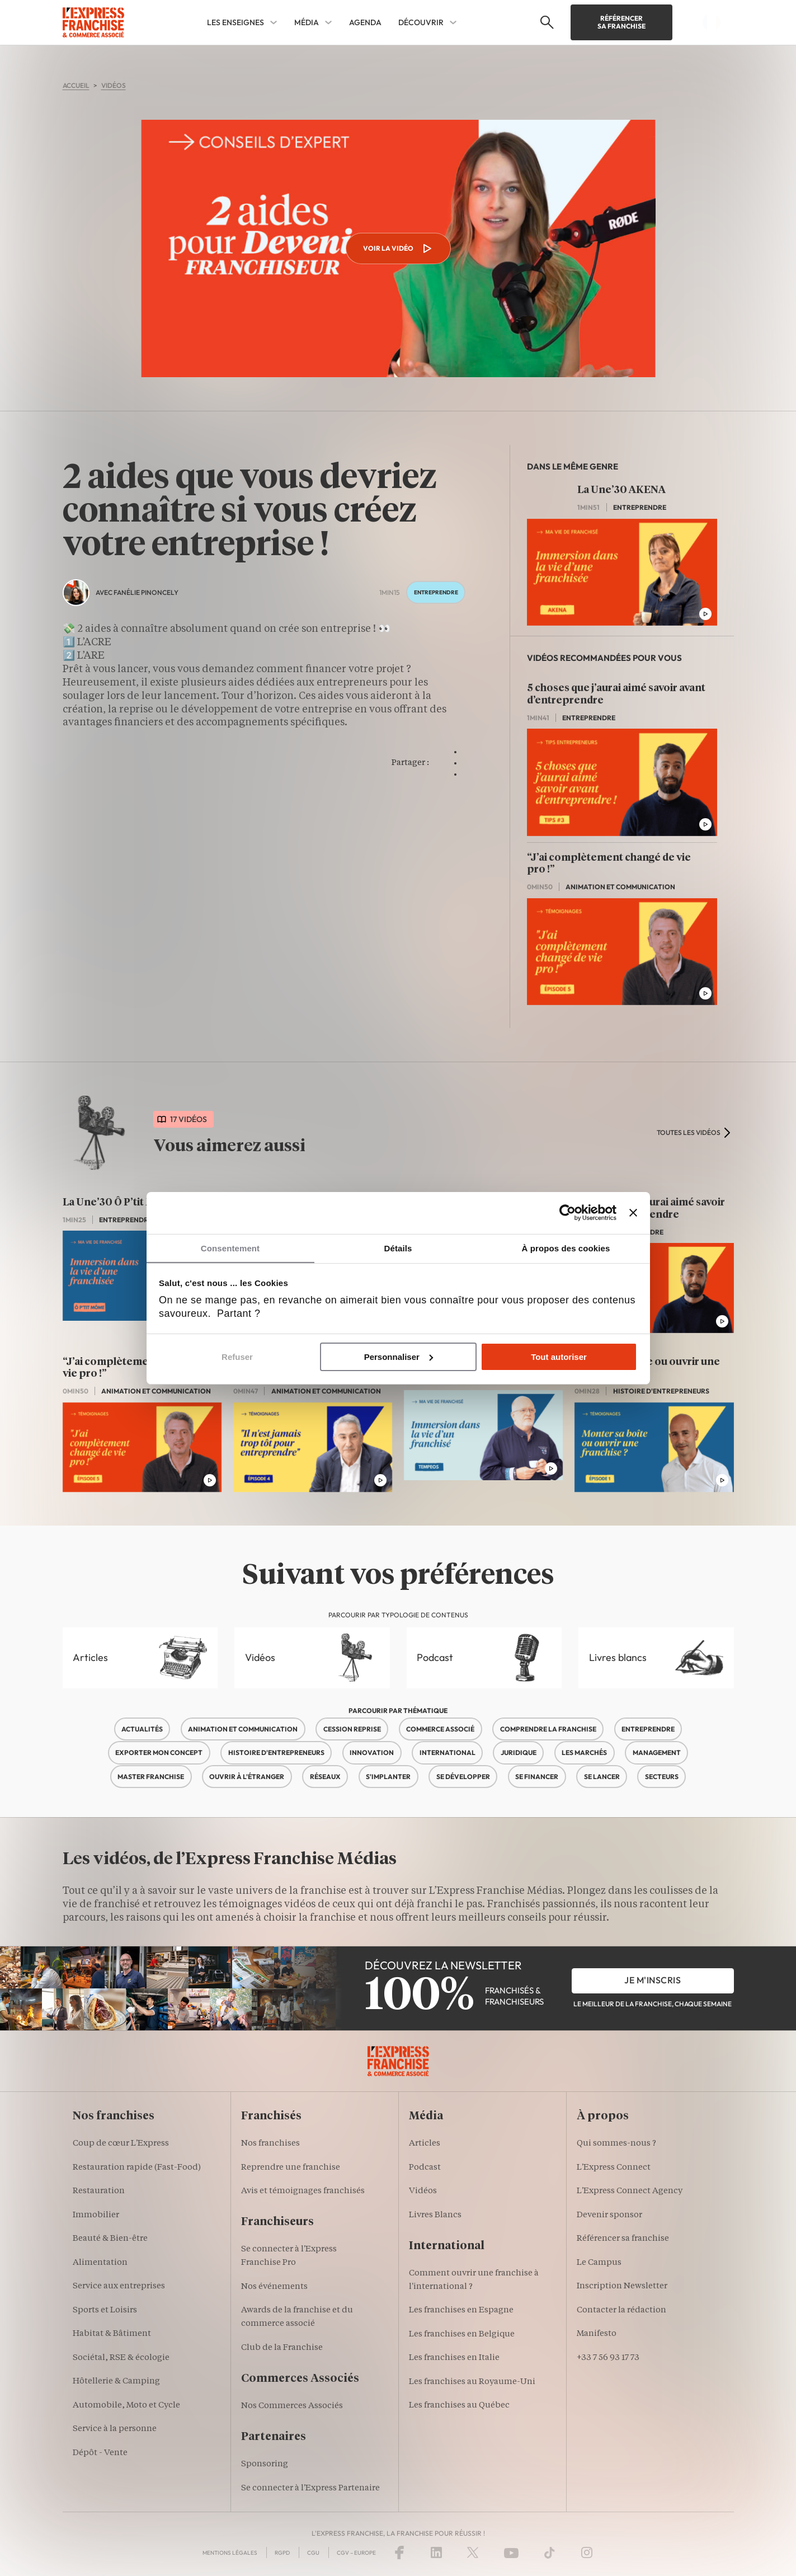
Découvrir (421, 22)
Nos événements (274, 2287)
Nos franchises (270, 2143)
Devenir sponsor (609, 2215)
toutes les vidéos (688, 1132)
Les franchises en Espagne (461, 2310)
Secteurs (662, 1776)
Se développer (463, 1776)
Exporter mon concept (158, 1752)
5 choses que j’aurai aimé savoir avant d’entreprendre (616, 694)
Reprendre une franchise (290, 2168)
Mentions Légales (229, 2552)
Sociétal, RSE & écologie (121, 2358)
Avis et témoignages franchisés (303, 2191)
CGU (313, 2552)
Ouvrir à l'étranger (246, 1776)
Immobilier (96, 2215)
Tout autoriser (559, 1357)
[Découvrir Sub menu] (453, 22)
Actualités (142, 1729)
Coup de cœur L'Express (121, 2143)
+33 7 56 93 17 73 (608, 2358)
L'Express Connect (614, 2168)
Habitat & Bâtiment (112, 2334)
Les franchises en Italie (454, 2358)
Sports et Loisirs (105, 2310)
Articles (90, 1657)
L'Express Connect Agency (629, 2191)
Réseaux (325, 1776)
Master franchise (150, 1776)
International (447, 1752)
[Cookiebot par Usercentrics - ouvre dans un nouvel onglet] (567, 1212)
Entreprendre (648, 1729)
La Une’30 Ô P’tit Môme (120, 1203)
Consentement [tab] (230, 1247)
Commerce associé (440, 1729)
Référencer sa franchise (621, 22)
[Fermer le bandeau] (633, 1212)
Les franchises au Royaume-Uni (472, 2382)
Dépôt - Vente (100, 2453)
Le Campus (599, 2263)
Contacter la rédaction (621, 2310)
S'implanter (388, 1776)
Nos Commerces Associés (292, 2406)
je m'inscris (652, 1980)
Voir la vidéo (398, 248)
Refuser (237, 1357)
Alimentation (100, 2263)
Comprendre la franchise (548, 1729)
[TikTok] (550, 2552)
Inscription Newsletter (622, 2286)
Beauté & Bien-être (110, 2239)
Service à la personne (115, 2429)
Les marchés (584, 1752)
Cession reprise (352, 1729)
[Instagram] (587, 2552)
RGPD (282, 2552)
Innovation (372, 1752)
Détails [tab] (398, 1247)
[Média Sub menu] (328, 22)
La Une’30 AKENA (621, 490)
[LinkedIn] (436, 2552)
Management (657, 1752)
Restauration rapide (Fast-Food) (137, 2168)
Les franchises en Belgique (462, 2334)
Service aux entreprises (119, 2286)
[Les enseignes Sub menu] (273, 22)
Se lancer (602, 1776)
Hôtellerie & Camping (116, 2381)
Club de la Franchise (282, 2348)
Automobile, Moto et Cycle (126, 2405)
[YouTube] (511, 2552)
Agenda (365, 22)
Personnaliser (398, 1357)
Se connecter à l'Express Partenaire (310, 2488)
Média (306, 22)
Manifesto (596, 2334)
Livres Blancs (435, 2215)
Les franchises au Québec (459, 2405)
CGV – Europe (356, 2552)
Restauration (99, 2191)
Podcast (435, 1657)
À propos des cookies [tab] (566, 1247)
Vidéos (260, 1657)
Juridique (518, 1752)
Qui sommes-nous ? (616, 2143)
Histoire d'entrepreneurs (276, 1752)
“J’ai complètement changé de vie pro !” (609, 864)
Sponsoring (264, 2464)
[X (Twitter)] (472, 2552)
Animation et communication (243, 1729)
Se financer (536, 1776)
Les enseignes (235, 22)
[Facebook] (399, 2552)
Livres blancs (618, 1657)
